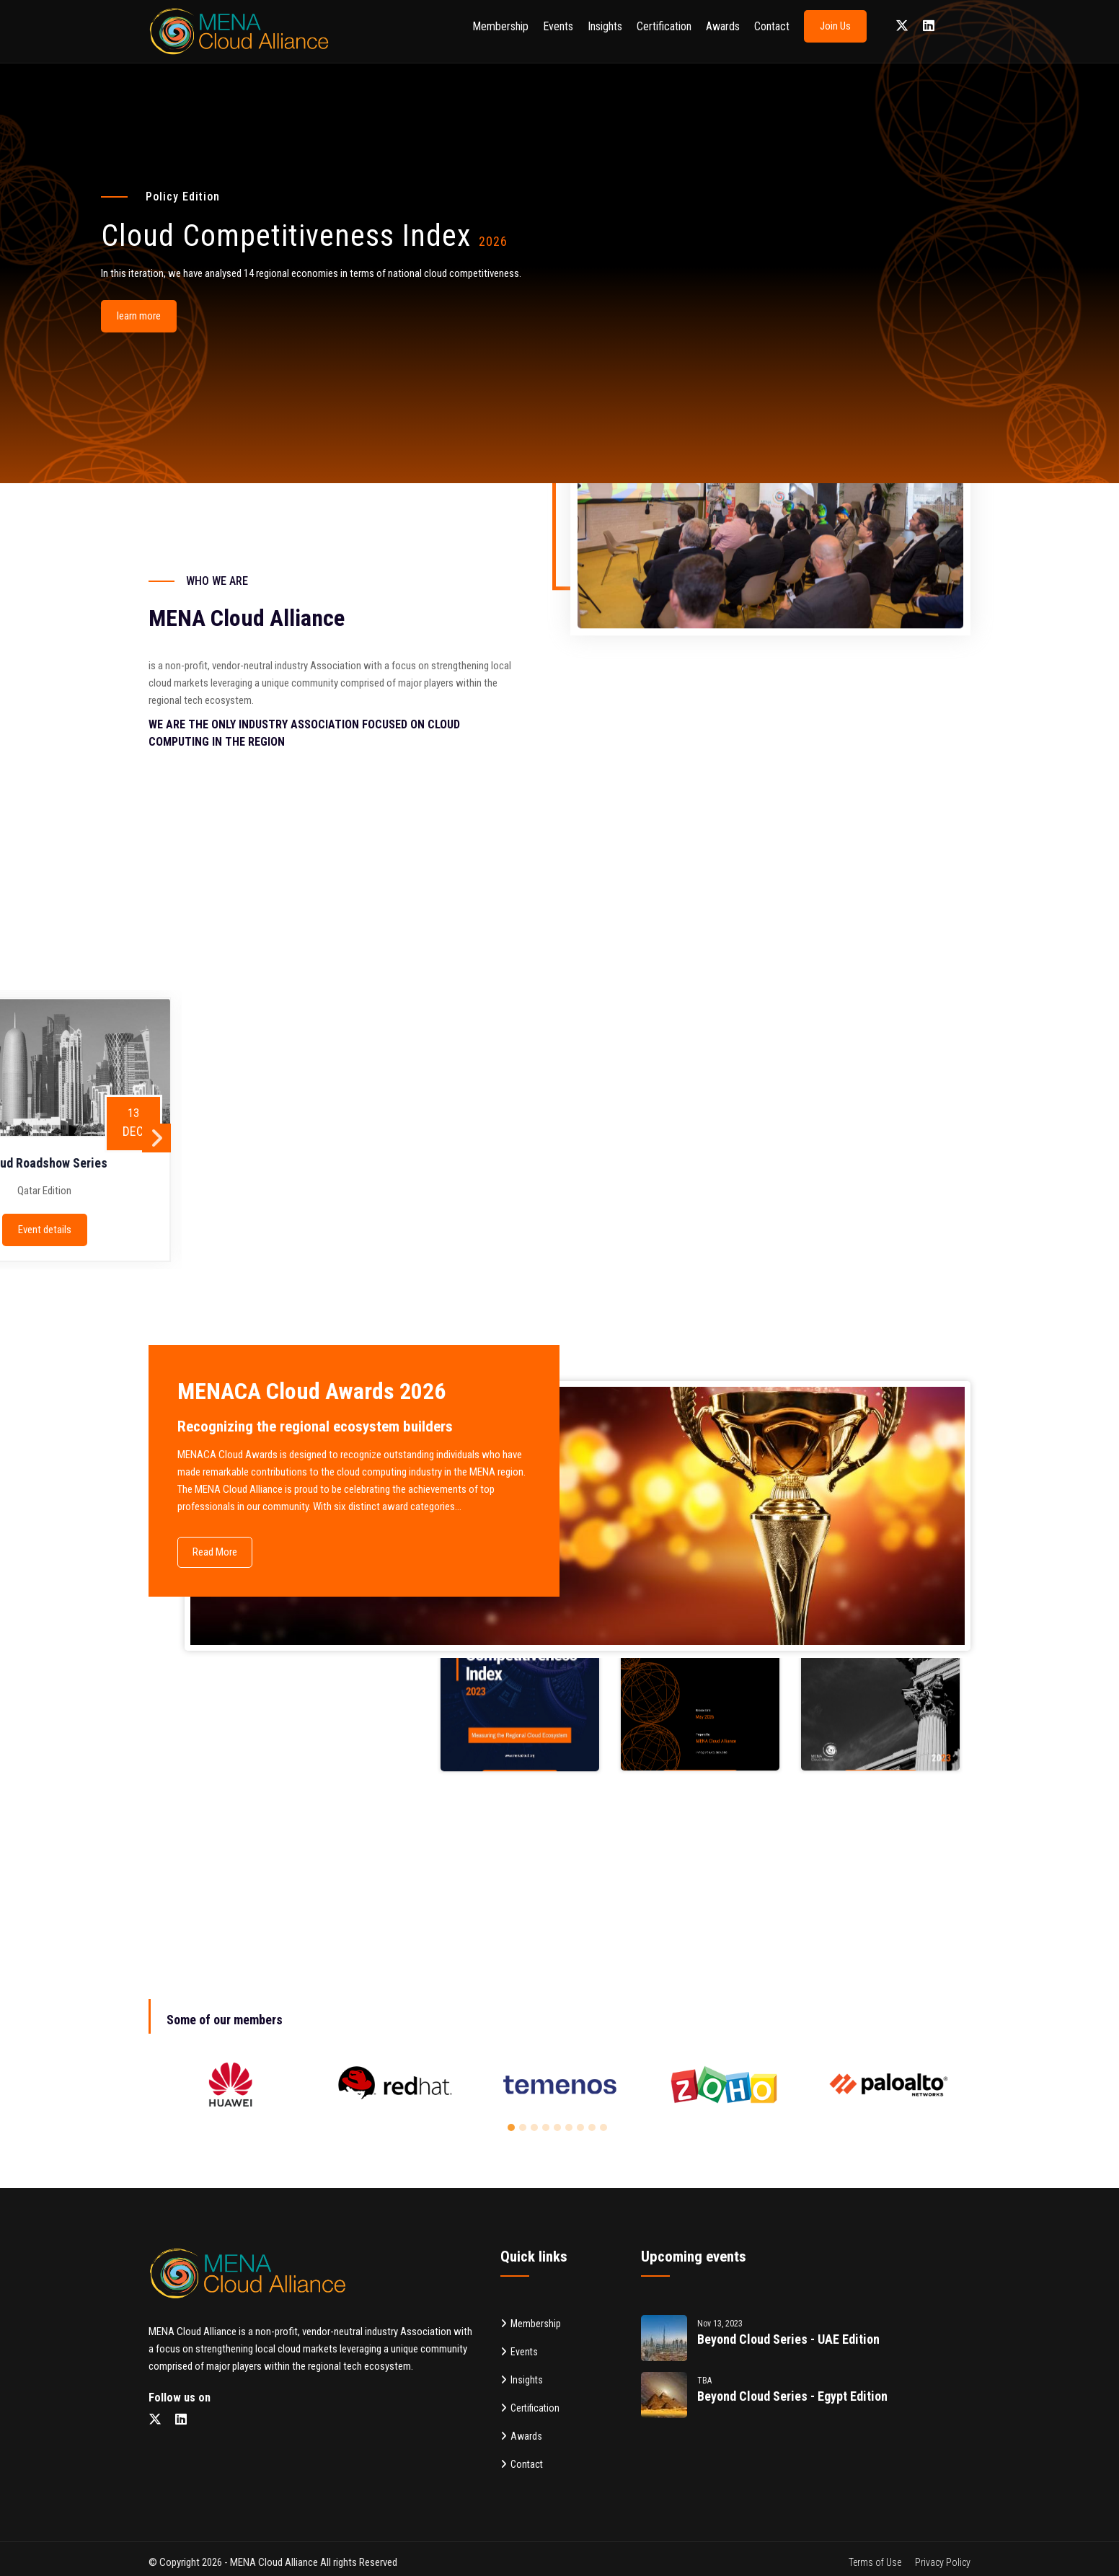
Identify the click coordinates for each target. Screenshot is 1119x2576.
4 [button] (548, 2129)
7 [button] (582, 2129)
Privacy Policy (942, 2562)
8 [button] (594, 2129)
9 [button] (605, 2129)
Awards (723, 26)
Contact (772, 26)
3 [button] (536, 2129)
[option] (231, 2084)
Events (558, 26)
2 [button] (525, 2129)
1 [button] (513, 2129)
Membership (500, 26)
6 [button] (571, 2129)
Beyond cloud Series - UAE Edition (788, 2339)
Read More (215, 1551)
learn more (139, 315)
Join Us (835, 25)
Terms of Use (875, 2562)
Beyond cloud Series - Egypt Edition (792, 2396)
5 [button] (559, 2129)
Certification (664, 26)
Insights (605, 26)
